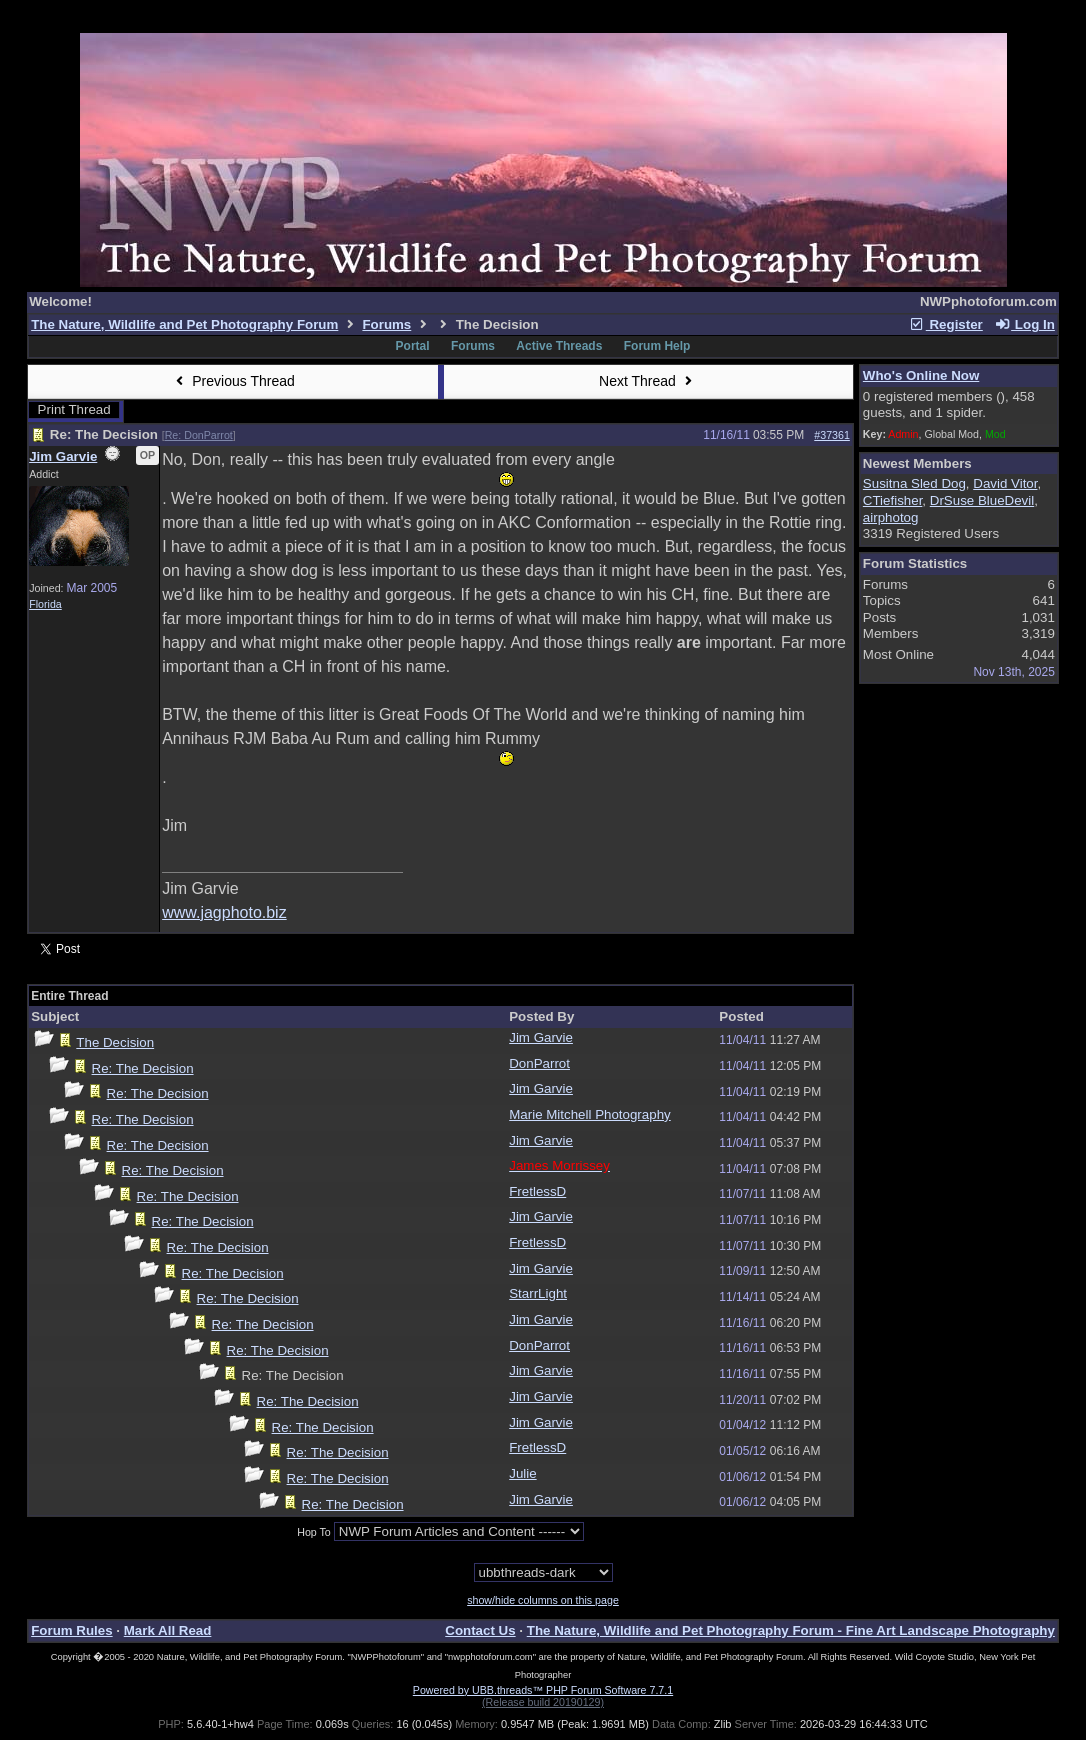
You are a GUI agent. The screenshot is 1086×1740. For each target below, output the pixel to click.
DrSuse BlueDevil (982, 500)
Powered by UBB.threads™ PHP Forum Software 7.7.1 (543, 1690)
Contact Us (480, 1630)
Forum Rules (71, 1630)
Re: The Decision (143, 1068)
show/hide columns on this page (543, 1600)
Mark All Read (168, 1630)
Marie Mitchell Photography (590, 1114)
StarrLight (538, 1293)
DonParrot (539, 1063)
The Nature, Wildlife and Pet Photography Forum (184, 324)
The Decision (115, 1042)
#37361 (832, 435)
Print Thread (74, 409)
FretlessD (537, 1191)
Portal (413, 346)
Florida (45, 604)
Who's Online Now (921, 375)
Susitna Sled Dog (914, 483)
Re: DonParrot (199, 435)
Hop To (314, 1532)
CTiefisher (893, 500)
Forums (386, 324)
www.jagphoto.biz (224, 912)
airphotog (891, 517)
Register (946, 324)
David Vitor (1005, 483)
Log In (1025, 324)
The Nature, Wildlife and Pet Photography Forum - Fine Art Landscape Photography (791, 1630)
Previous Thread (233, 381)
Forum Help (657, 346)
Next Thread (648, 381)
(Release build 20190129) (543, 1702)
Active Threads (559, 346)
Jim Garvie (63, 456)
